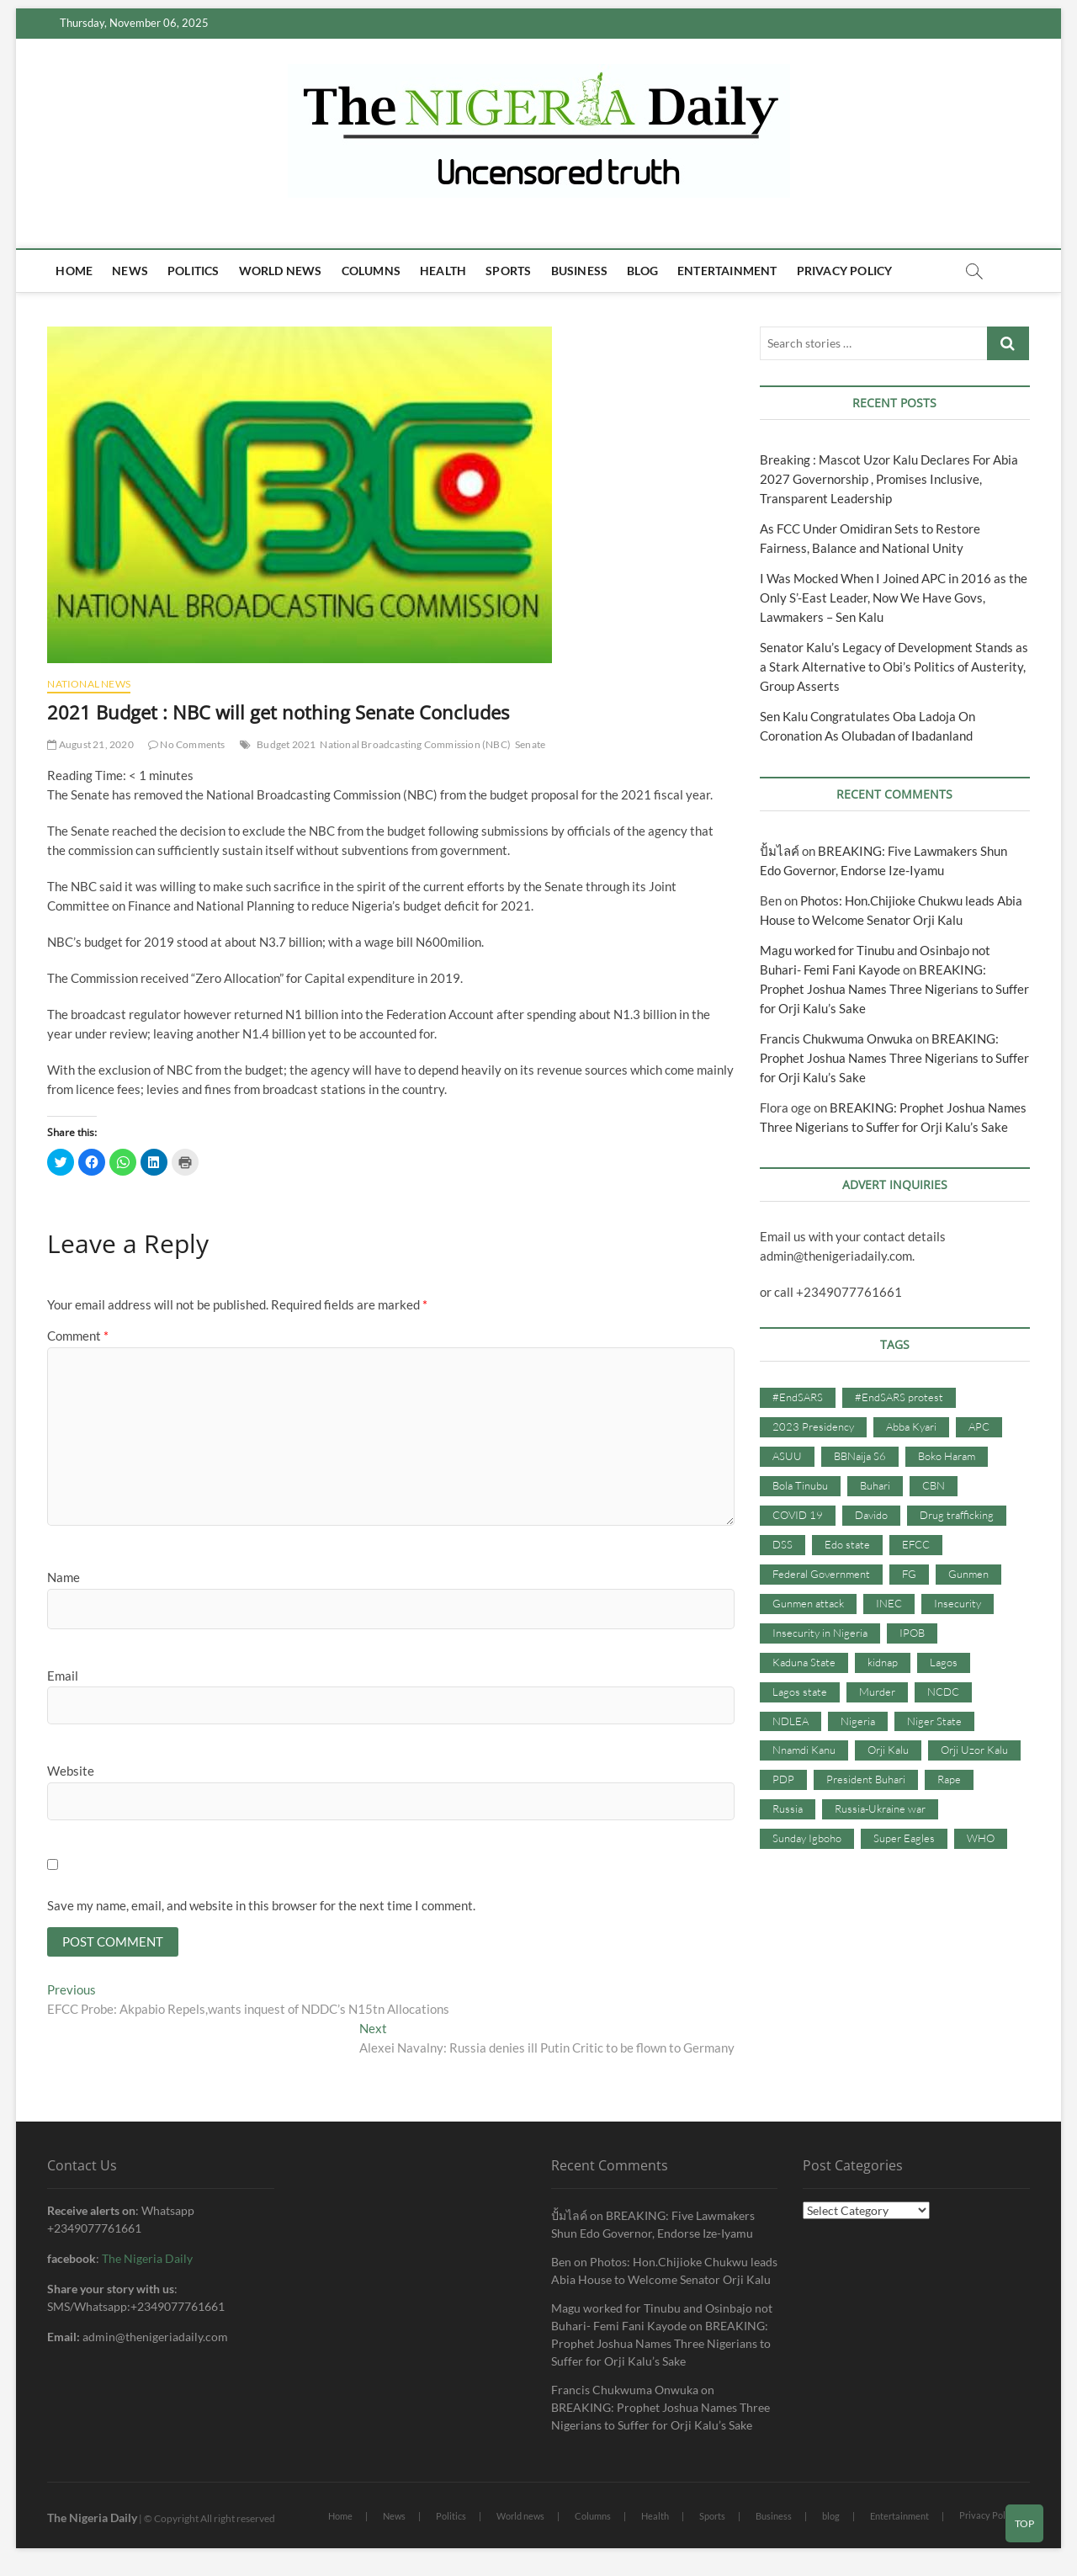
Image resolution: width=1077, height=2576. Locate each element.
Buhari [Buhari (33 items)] (875, 1485)
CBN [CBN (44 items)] (933, 1485)
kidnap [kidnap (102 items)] (882, 1662)
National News (88, 683)
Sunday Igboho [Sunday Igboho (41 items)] (806, 1838)
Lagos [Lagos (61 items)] (944, 1662)
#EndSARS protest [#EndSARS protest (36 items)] (899, 1397)
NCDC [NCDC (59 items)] (943, 1691)
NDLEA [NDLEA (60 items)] (790, 1721)
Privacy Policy (845, 270)
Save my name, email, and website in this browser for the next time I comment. (261, 1905)
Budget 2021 (286, 744)
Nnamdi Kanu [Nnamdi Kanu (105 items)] (804, 1749)
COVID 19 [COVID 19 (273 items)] (797, 1515)
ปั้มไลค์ (779, 850)
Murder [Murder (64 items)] (877, 1691)
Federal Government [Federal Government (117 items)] (821, 1573)
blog (642, 270)
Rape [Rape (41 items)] (949, 1779)
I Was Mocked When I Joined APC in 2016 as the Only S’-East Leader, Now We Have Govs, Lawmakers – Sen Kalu (893, 597)
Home (74, 270)
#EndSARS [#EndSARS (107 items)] (797, 1397)
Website (70, 1770)
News (130, 270)
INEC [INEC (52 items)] (889, 1603)
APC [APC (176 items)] (978, 1426)
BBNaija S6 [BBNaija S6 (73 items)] (860, 1456)
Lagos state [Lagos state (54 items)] (799, 1691)
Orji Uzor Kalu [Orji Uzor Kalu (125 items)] (974, 1749)
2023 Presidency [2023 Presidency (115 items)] (813, 1426)
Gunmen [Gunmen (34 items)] (968, 1573)
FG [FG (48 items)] (909, 1573)
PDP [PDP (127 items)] (783, 1779)
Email (62, 1675)
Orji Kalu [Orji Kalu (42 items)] (888, 1749)
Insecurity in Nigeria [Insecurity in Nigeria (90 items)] (819, 1632)
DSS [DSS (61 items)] (782, 1544)
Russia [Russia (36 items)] (787, 1808)
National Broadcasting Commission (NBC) (415, 744)
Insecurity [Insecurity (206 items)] (957, 1603)
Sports (508, 270)
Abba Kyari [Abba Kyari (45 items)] (911, 1426)
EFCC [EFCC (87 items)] (916, 1544)
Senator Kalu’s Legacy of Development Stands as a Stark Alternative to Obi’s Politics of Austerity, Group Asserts (894, 666)
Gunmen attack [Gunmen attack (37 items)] (808, 1603)
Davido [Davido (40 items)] (871, 1515)
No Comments (186, 744)
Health (443, 270)
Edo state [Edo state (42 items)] (847, 1544)
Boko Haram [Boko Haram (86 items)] (946, 1456)
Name (63, 1577)
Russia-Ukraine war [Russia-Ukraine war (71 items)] (880, 1808)
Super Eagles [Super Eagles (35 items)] (904, 1838)
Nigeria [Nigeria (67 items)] (858, 1721)
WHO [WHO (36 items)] (981, 1838)
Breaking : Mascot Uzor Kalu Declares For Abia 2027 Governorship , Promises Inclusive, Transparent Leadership (889, 479)
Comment (78, 1335)
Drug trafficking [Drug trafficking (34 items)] (957, 1515)
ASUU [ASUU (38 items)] (787, 1456)
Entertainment (727, 270)
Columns (371, 270)
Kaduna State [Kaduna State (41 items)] (804, 1662)
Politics (193, 270)
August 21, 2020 (90, 744)
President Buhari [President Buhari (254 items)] (865, 1779)
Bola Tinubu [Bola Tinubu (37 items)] (800, 1485)
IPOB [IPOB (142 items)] (912, 1632)
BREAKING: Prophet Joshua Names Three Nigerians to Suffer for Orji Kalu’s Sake (894, 989)
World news (280, 270)
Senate (530, 744)
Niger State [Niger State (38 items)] (934, 1721)
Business (579, 270)
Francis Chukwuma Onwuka (836, 1038)
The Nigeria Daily (147, 2260)
